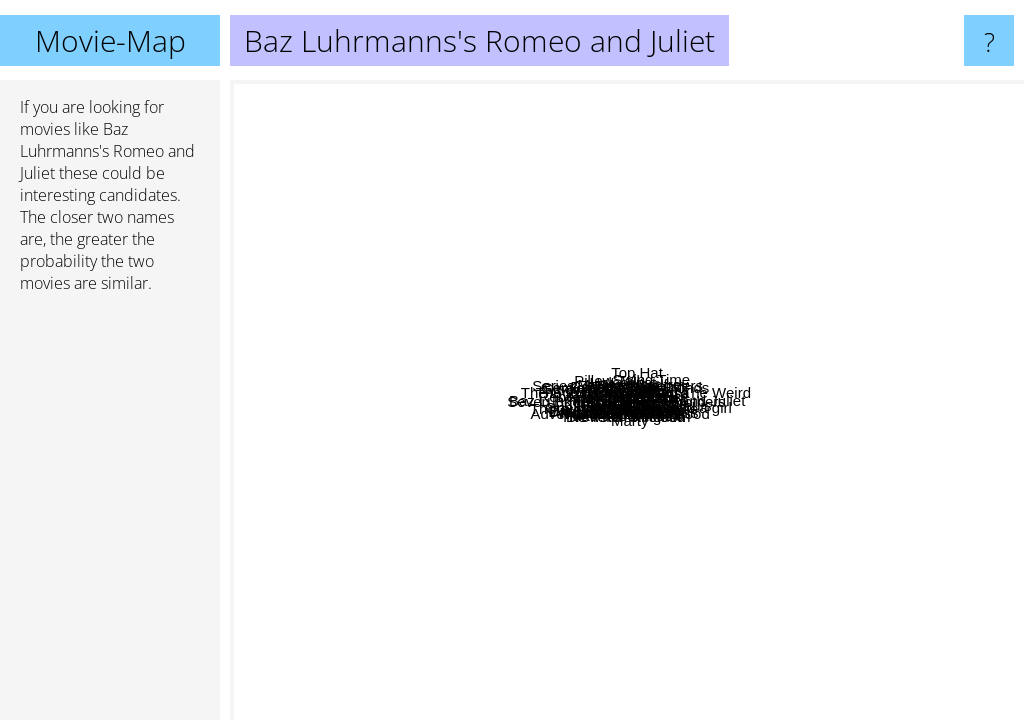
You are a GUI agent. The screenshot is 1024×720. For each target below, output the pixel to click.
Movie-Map (110, 40)
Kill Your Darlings (606, 291)
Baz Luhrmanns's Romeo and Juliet (627, 400)
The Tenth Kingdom (660, 645)
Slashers (712, 644)
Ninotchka (777, 304)
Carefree (726, 432)
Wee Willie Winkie (475, 575)
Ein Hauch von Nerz (629, 505)
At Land (918, 241)
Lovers (860, 293)
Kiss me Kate (628, 580)
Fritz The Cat (399, 317)
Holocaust (451, 270)
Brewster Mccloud (644, 688)
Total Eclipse (560, 141)
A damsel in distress (727, 451)
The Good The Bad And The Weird (879, 200)
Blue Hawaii (882, 564)
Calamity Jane (612, 521)
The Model (686, 93)
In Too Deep (708, 547)
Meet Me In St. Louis (569, 386)
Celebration (914, 289)
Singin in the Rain (331, 262)
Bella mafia (482, 230)
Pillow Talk (645, 332)
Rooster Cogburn (593, 103)
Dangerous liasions (381, 599)
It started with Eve (666, 483)
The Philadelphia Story (349, 228)
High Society (460, 415)
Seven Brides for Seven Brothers (518, 485)
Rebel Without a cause (313, 331)
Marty (714, 658)
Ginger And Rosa (684, 256)
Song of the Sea (961, 578)
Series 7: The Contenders (372, 478)
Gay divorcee (736, 333)
